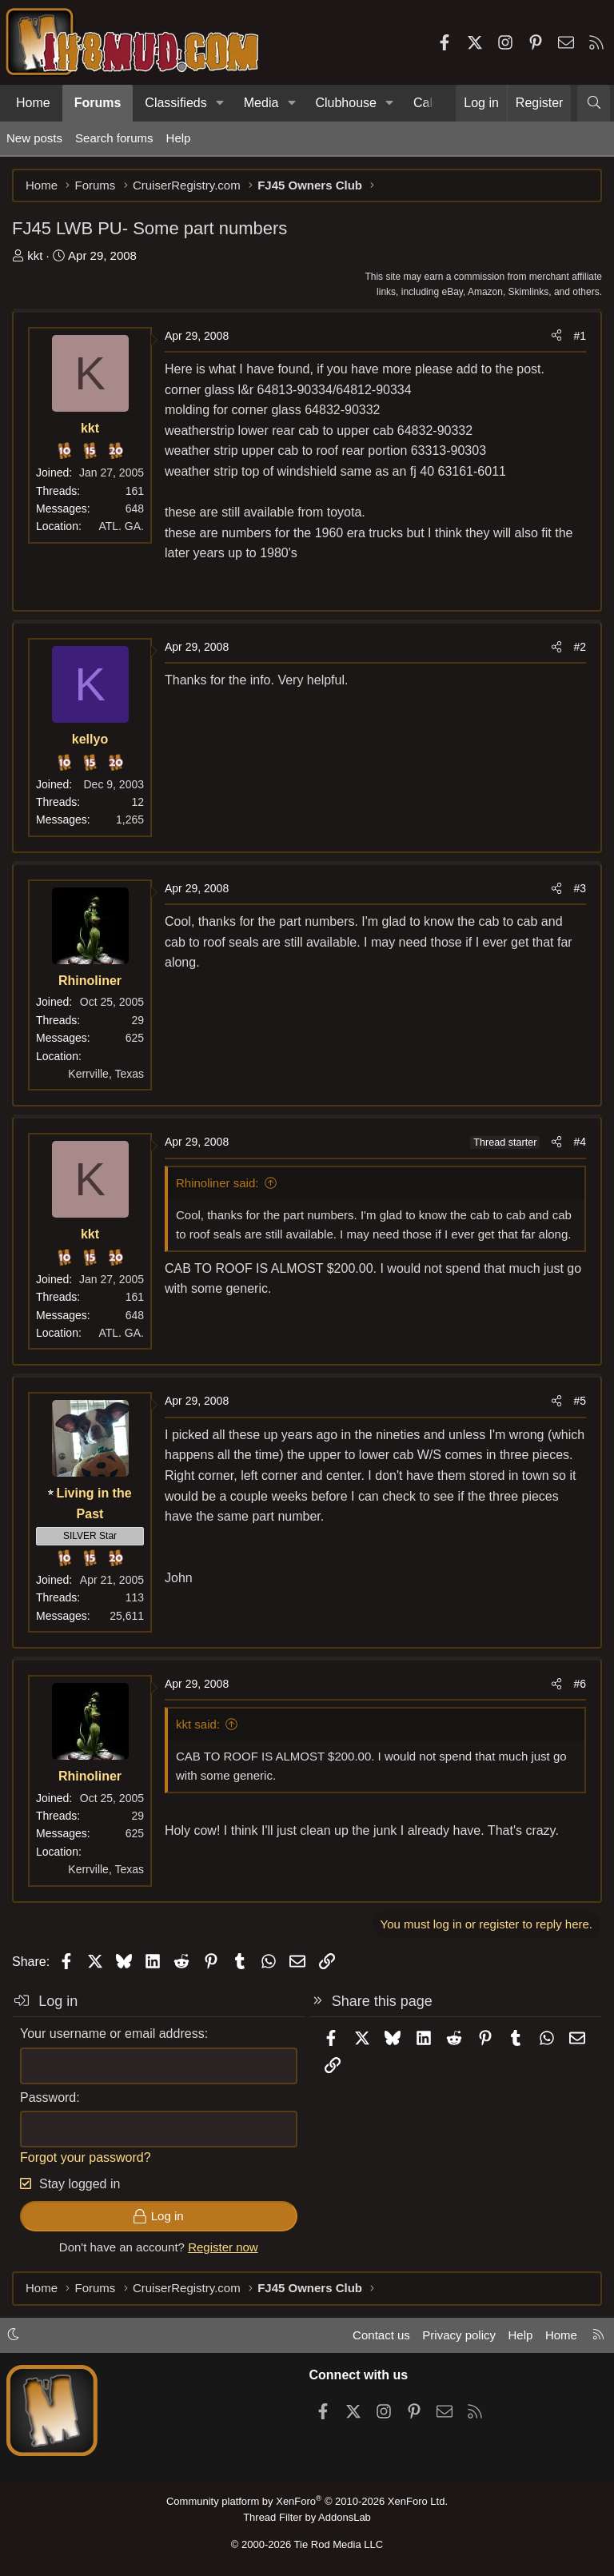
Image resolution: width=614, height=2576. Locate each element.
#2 (579, 646)
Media (261, 103)
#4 (579, 1141)
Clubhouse (346, 103)
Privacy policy (459, 2335)
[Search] (593, 103)
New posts (34, 138)
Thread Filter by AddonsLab (307, 2517)
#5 (579, 1400)
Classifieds (175, 103)
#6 (579, 1683)
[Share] (556, 336)
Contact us (381, 2335)
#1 (579, 335)
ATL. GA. (121, 526)
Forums (98, 103)
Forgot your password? (85, 2157)
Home (33, 103)
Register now (223, 2247)
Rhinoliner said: (217, 1183)
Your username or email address (112, 2033)
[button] (220, 103)
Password (48, 2097)
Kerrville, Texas (106, 1073)
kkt (34, 255)
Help (178, 138)
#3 (579, 888)
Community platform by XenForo (307, 2501)
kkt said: (198, 1724)
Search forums (114, 138)
